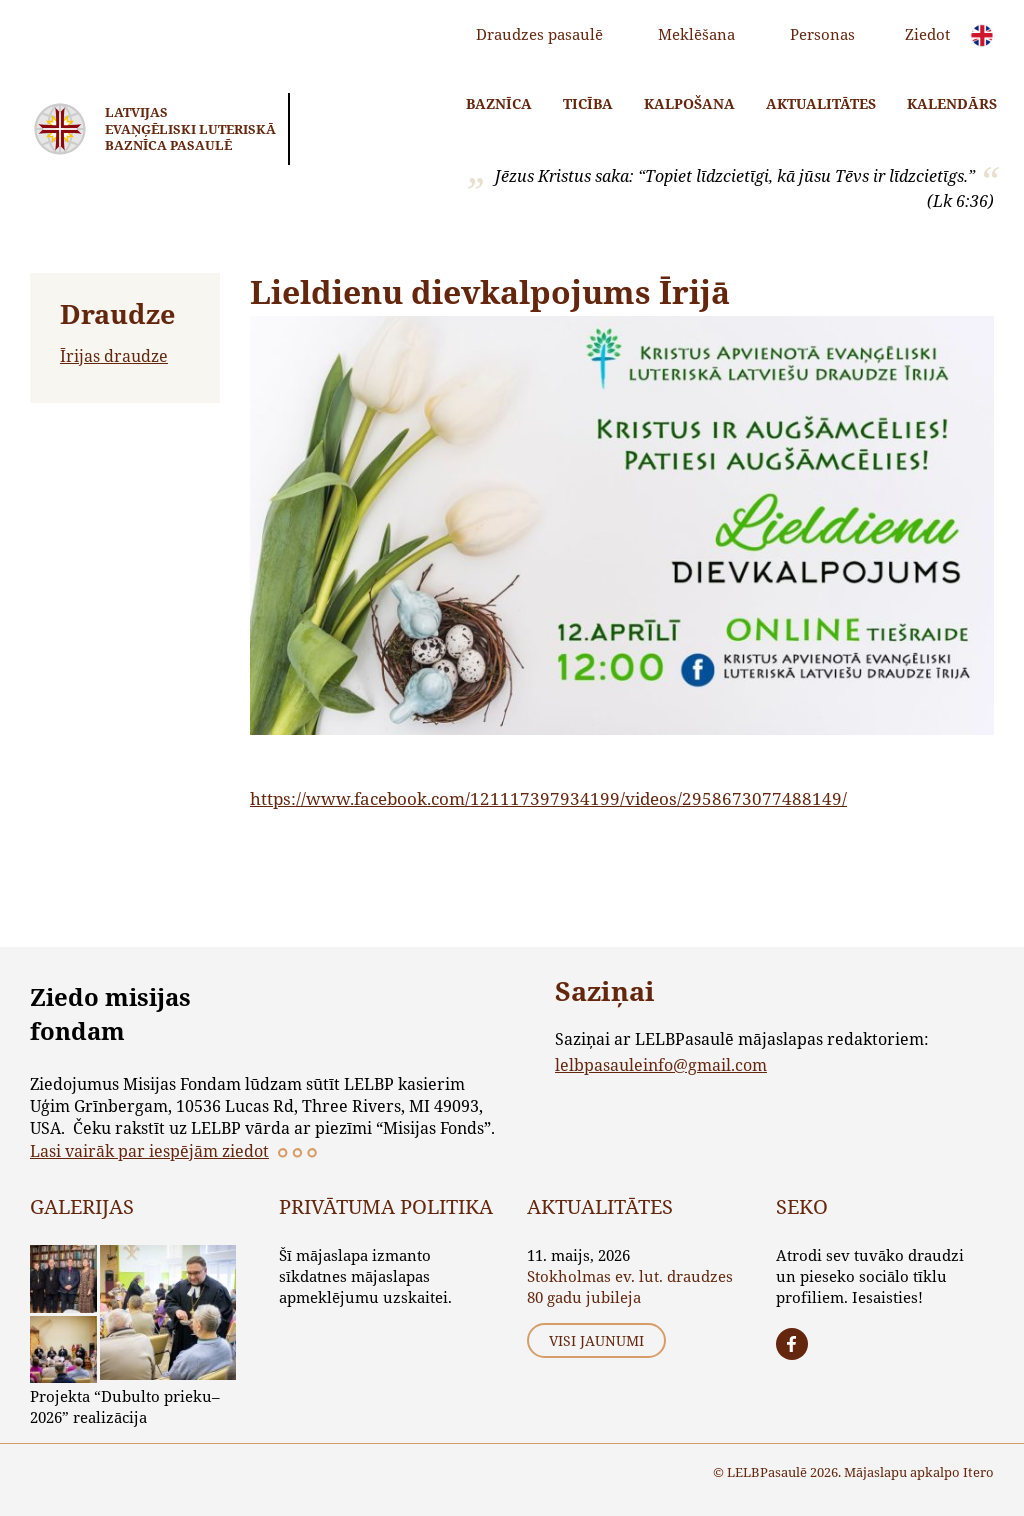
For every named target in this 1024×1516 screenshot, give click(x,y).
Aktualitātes (821, 103)
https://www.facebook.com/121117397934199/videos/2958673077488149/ (548, 798)
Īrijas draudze (114, 355)
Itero (978, 1472)
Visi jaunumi (596, 1340)
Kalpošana (689, 103)
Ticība (588, 103)
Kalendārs (952, 103)
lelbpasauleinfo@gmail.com (661, 1064)
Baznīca (499, 103)
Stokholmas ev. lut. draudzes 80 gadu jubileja (630, 1286)
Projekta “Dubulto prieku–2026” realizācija (125, 1406)
